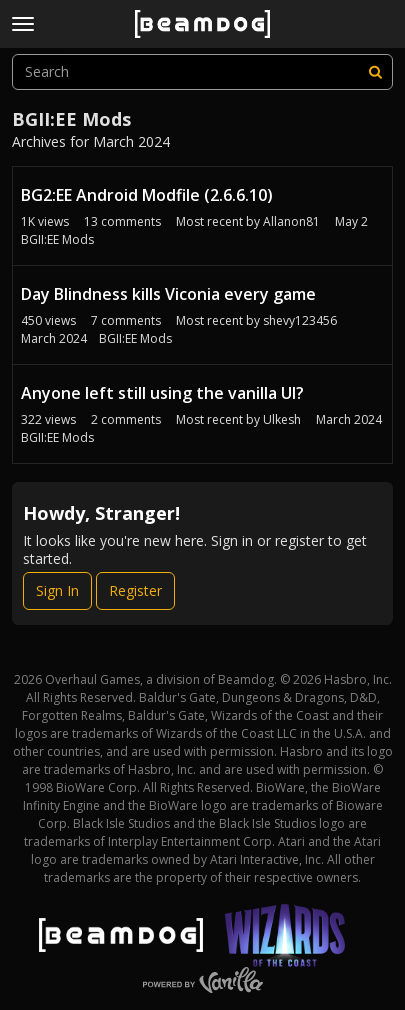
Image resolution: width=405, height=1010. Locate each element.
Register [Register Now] (135, 590)
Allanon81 (291, 221)
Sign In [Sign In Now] (57, 590)
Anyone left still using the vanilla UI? (162, 393)
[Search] (375, 72)
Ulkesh (282, 419)
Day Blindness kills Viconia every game (168, 294)
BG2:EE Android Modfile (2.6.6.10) (147, 195)
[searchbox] (202, 72)
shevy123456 (300, 320)
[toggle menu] (23, 24)
